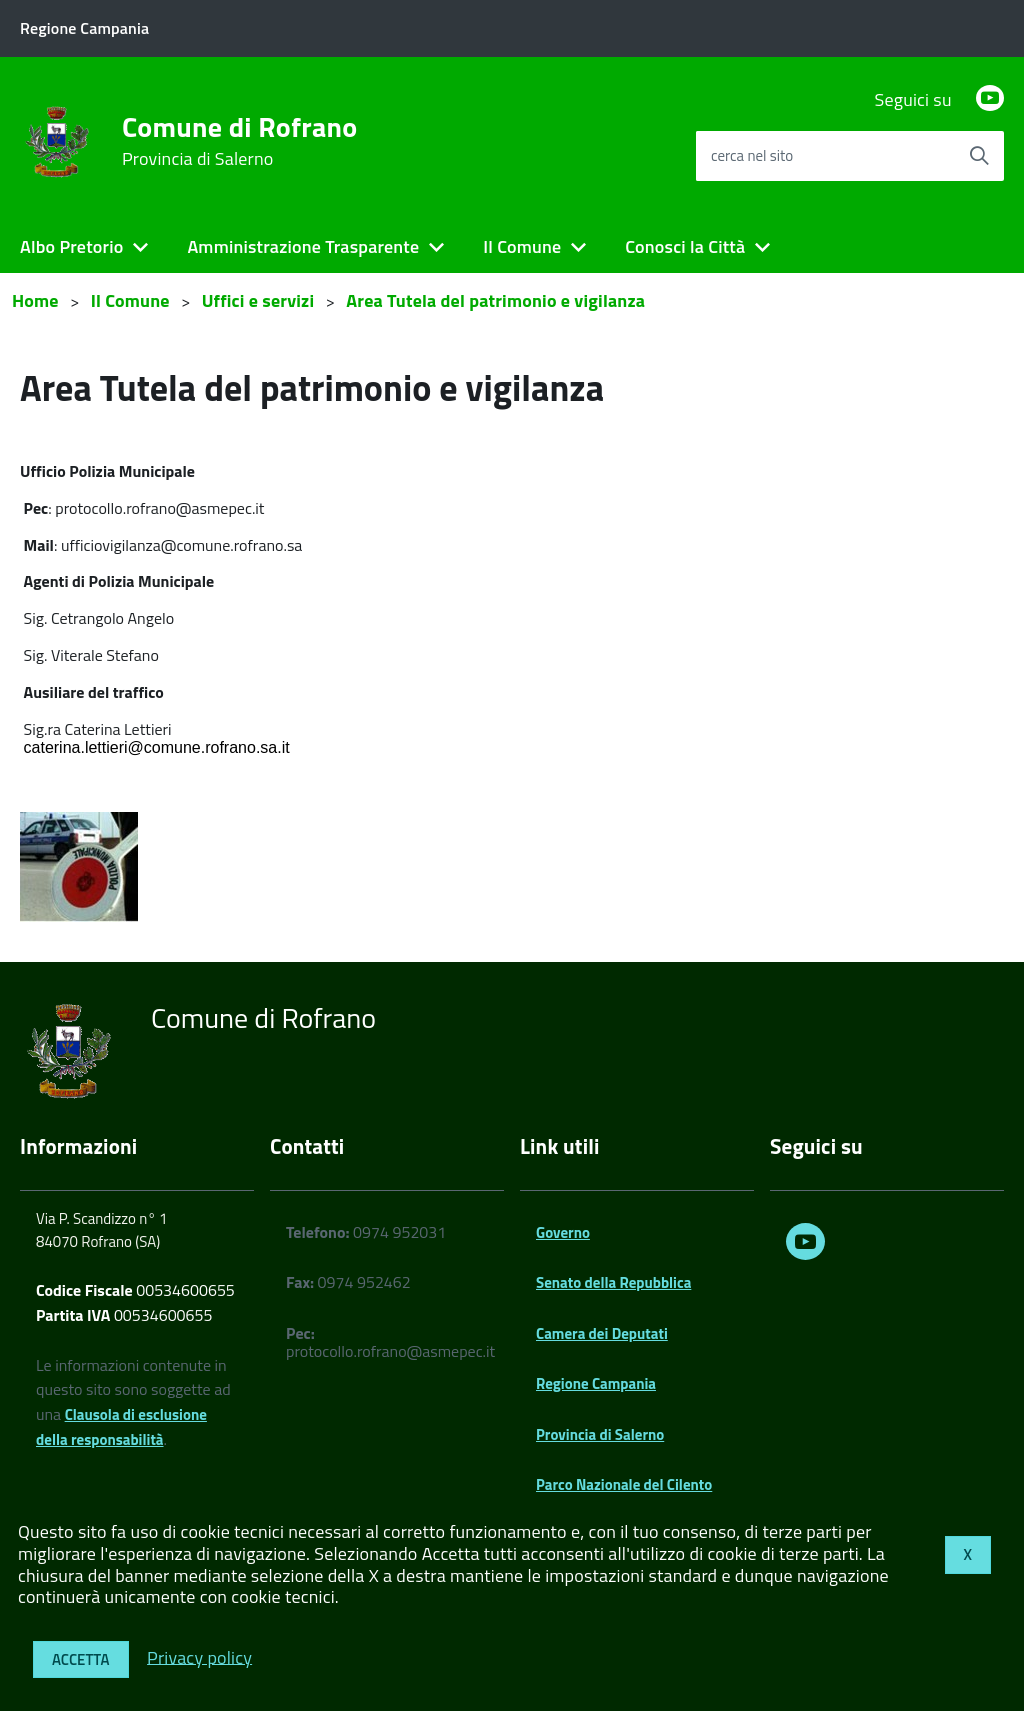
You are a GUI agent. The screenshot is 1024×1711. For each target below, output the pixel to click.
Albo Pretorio (71, 246)
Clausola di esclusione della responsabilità (121, 1427)
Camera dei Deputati (602, 1333)
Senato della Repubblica (613, 1282)
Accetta (81, 1659)
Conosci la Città (685, 246)
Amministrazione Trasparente (303, 246)
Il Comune (522, 246)
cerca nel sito (752, 155)
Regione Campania (596, 1383)
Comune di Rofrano (239, 141)
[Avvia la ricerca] (979, 156)
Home (35, 300)
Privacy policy (199, 1656)
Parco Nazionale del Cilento (624, 1484)
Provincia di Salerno (600, 1434)
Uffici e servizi (258, 300)
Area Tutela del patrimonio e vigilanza (495, 300)
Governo (563, 1232)
